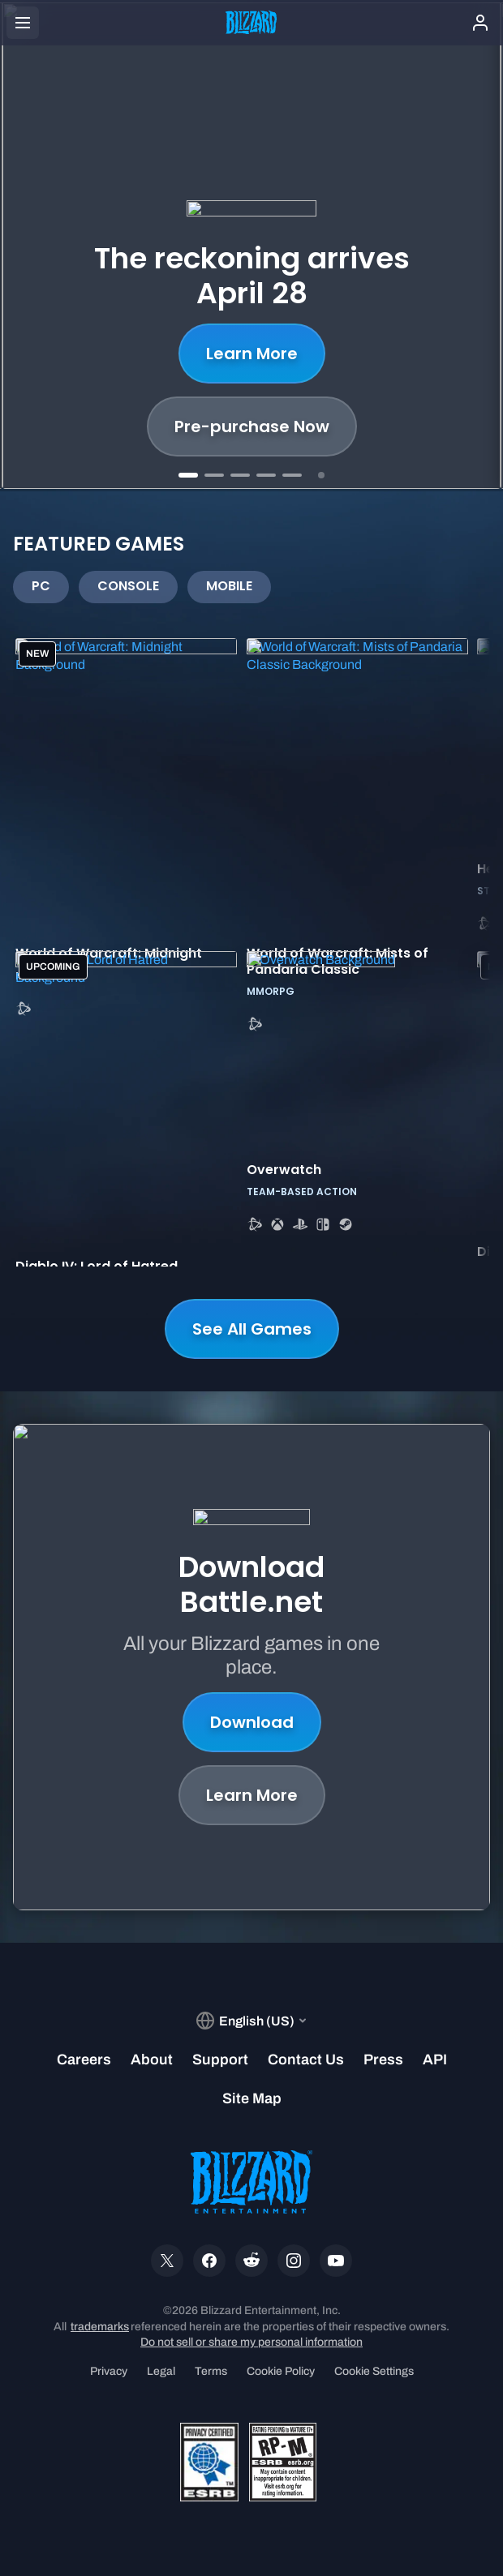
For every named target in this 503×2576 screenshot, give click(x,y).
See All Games (252, 1329)
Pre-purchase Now (251, 426)
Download (252, 1722)
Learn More (252, 353)
